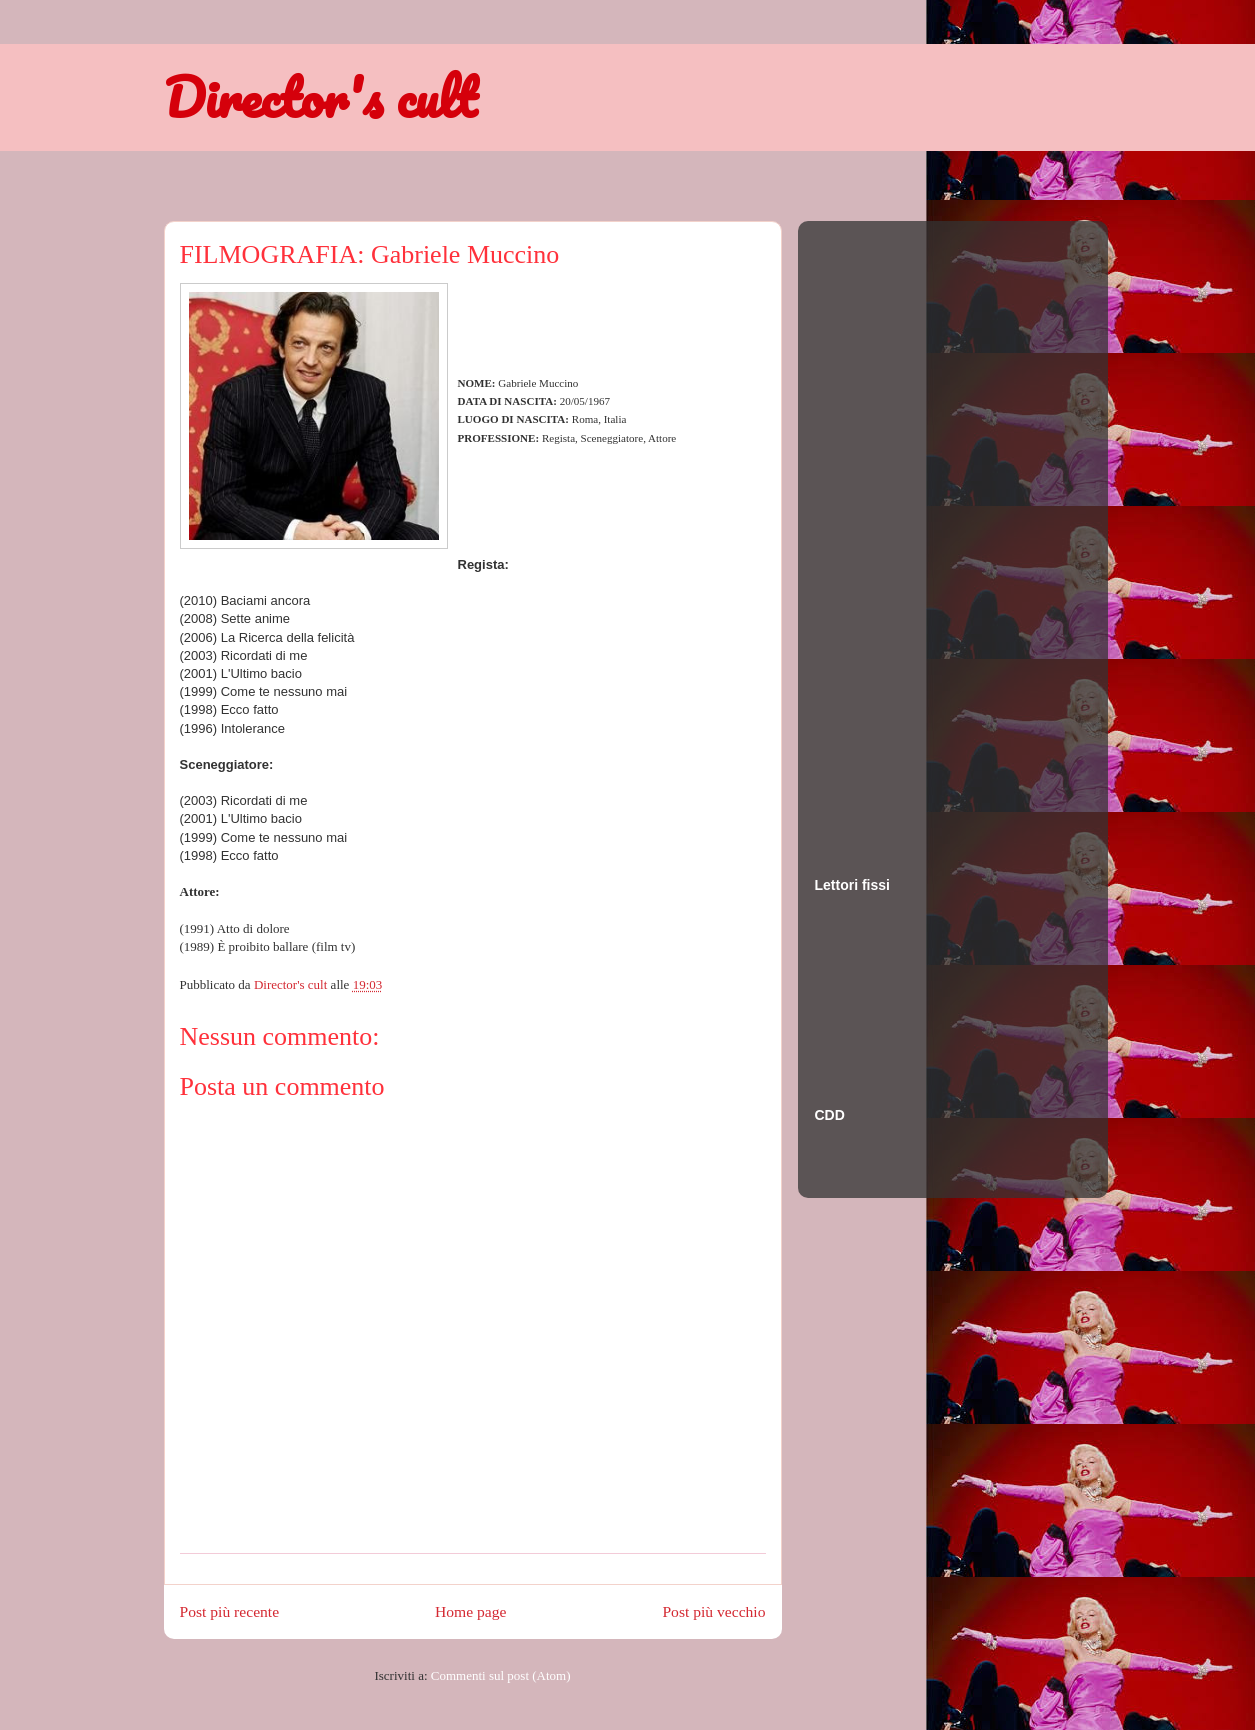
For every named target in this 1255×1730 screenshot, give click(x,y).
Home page (470, 1611)
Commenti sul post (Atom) (501, 1675)
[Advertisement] (895, 529)
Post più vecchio (713, 1611)
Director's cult (320, 97)
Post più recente (230, 1611)
